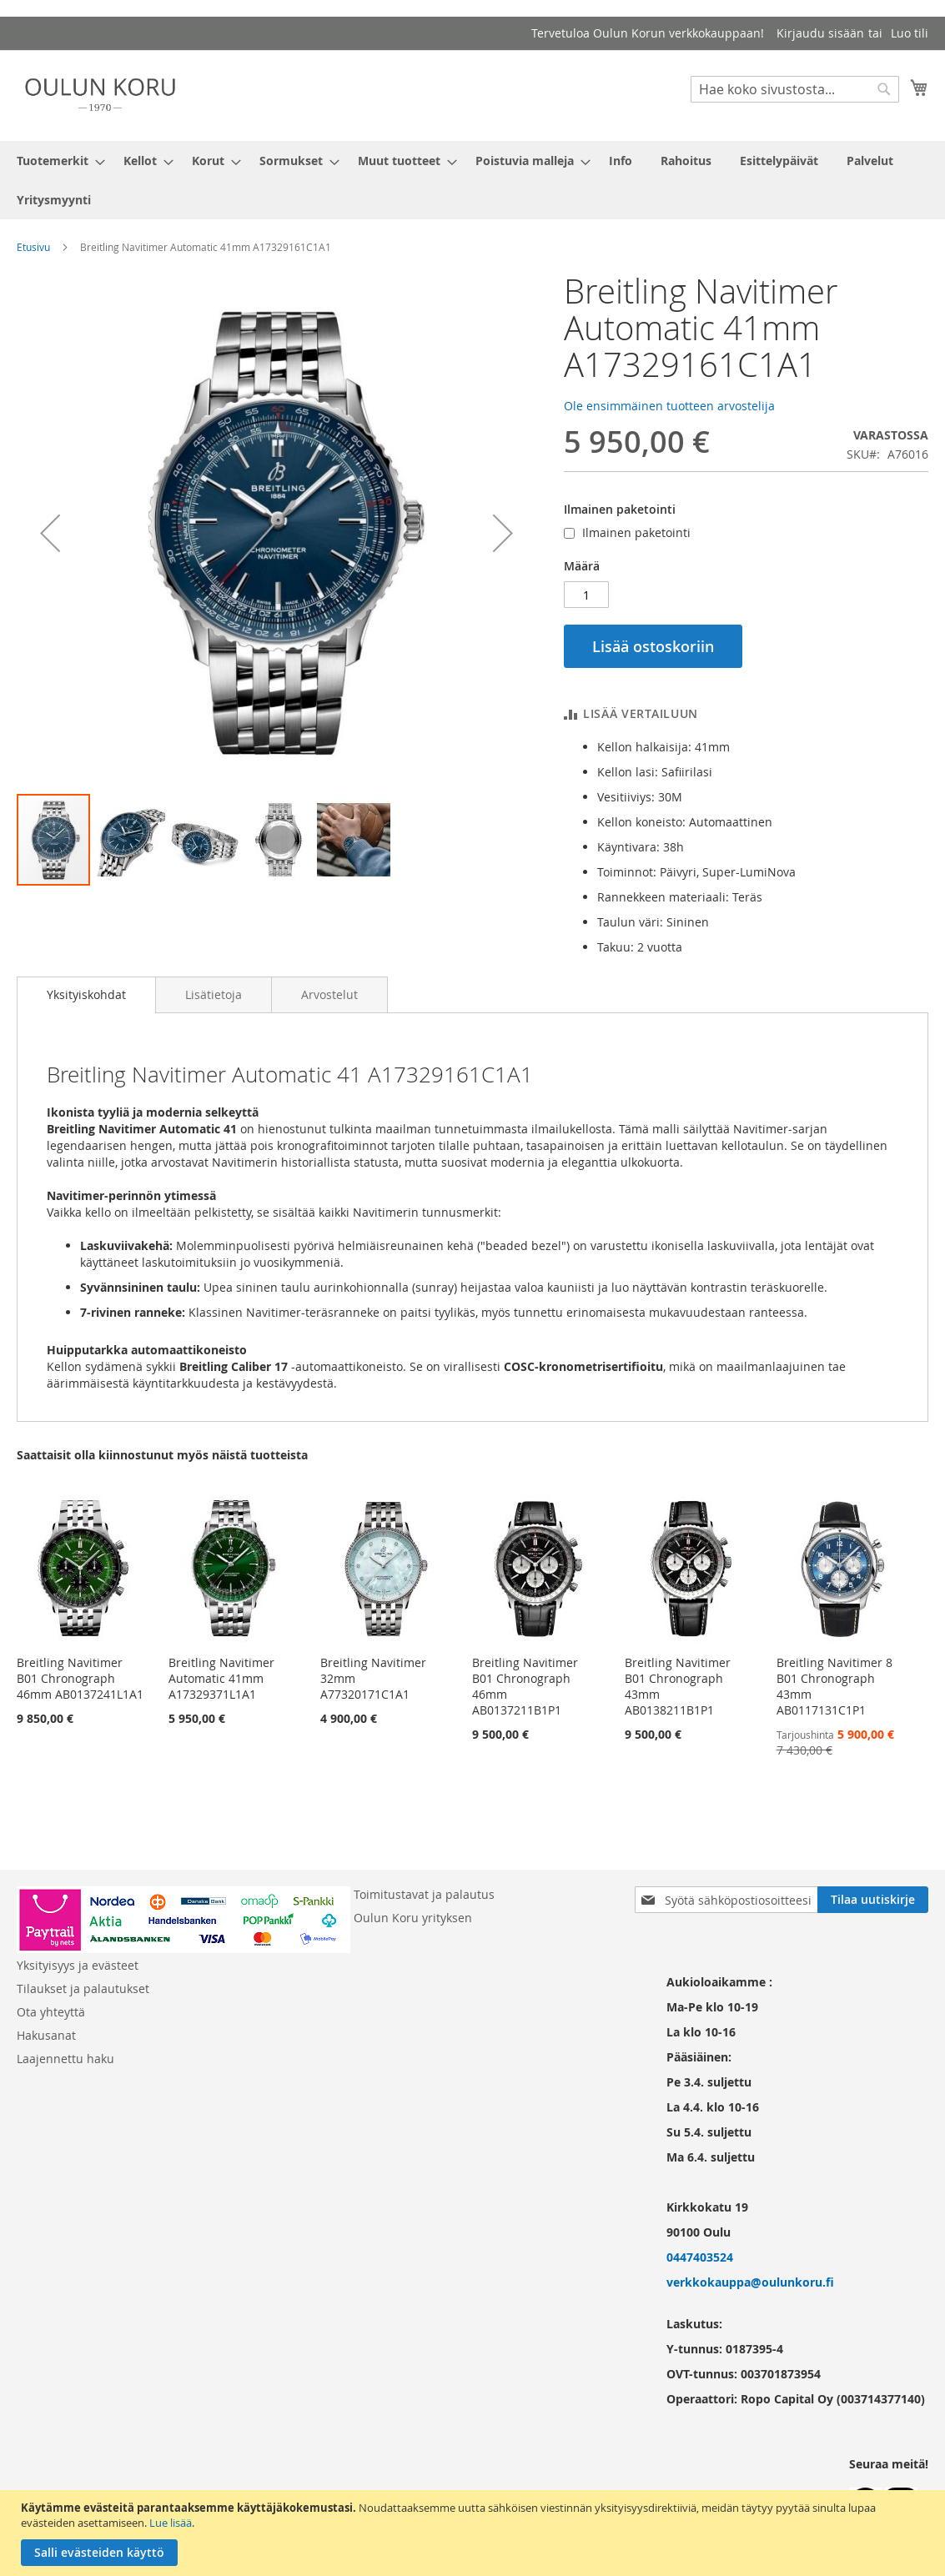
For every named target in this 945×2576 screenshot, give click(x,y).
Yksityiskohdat (86, 994)
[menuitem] (56, 160)
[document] (474, 2533)
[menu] (472, 180)
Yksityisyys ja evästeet (77, 1965)
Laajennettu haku (65, 2058)
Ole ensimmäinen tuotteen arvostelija (669, 406)
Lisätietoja (213, 994)
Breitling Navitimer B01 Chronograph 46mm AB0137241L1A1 (80, 1678)
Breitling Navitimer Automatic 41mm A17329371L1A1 (221, 1678)
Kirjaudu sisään (820, 33)
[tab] (86, 995)
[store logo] (100, 94)
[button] (50, 532)
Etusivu (33, 247)
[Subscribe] (872, 1899)
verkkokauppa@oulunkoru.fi (750, 2282)
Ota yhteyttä (51, 2012)
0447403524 (699, 2257)
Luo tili (909, 33)
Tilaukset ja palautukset (83, 1988)
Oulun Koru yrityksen (413, 1918)
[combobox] (795, 89)
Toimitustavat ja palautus (424, 1894)
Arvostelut (329, 994)
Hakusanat (46, 2035)
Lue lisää (170, 2522)
